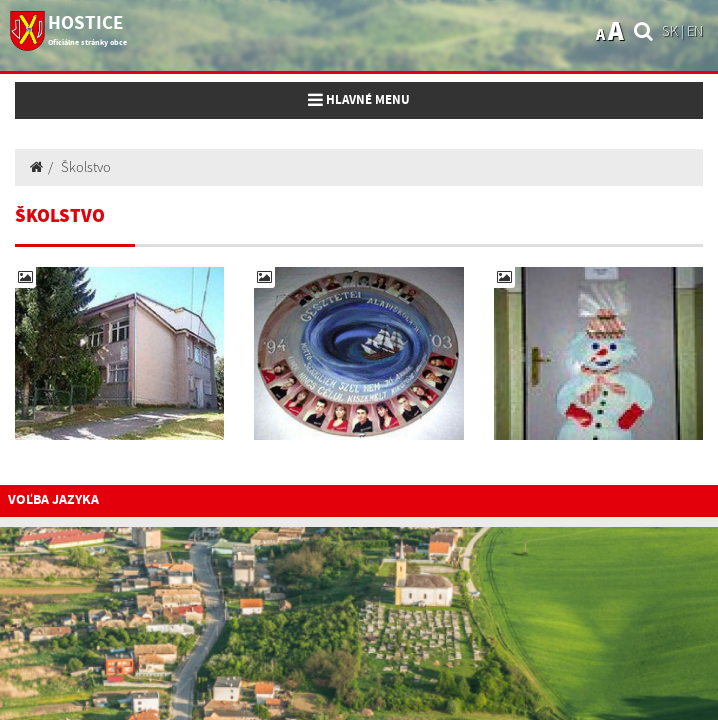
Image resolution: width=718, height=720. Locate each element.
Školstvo (86, 167)
